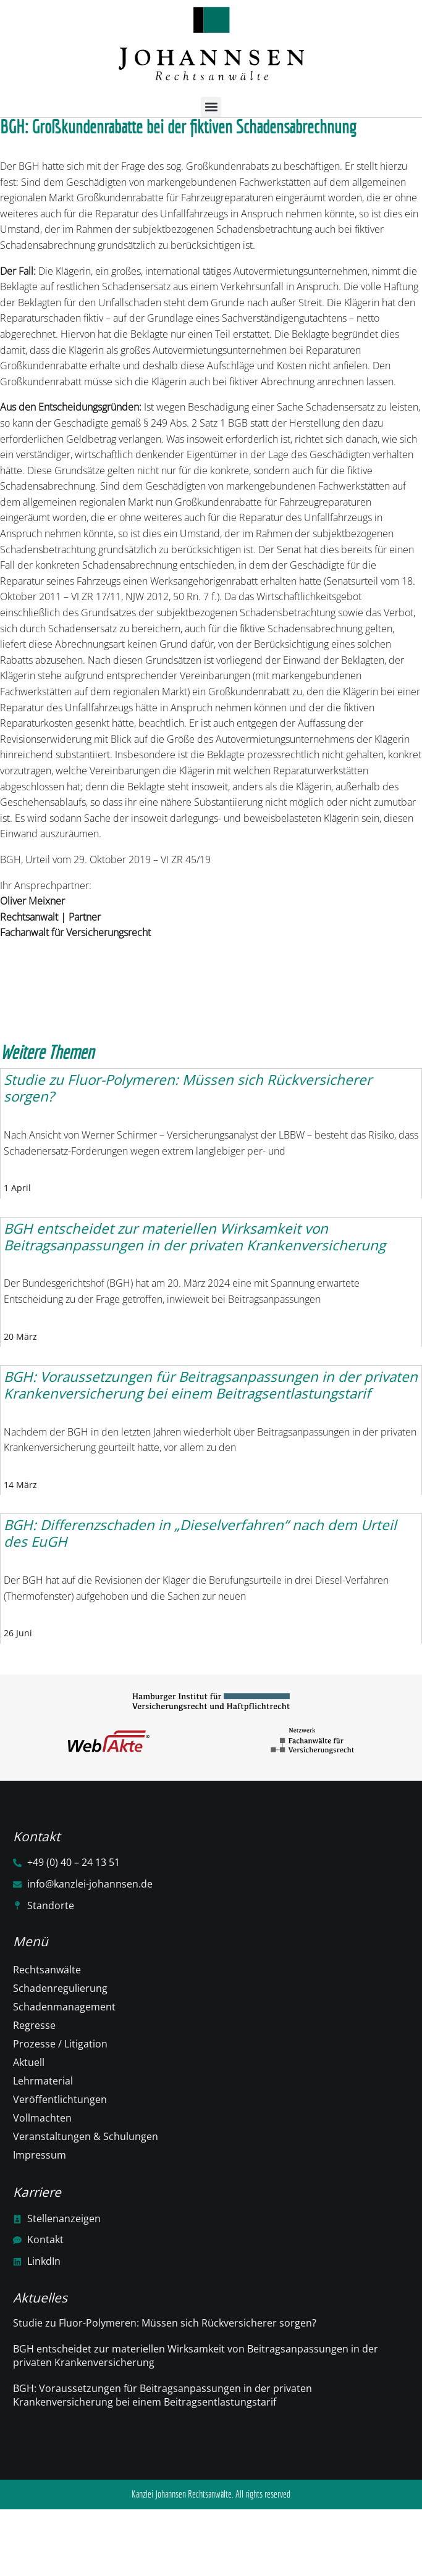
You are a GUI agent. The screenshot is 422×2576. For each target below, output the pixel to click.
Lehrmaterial (43, 2081)
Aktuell (28, 2062)
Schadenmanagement (64, 2007)
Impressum (39, 2155)
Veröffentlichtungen (60, 2099)
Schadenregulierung (60, 1988)
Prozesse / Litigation (60, 2044)
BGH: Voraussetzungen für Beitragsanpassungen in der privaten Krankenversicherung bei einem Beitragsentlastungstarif (162, 2395)
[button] (211, 107)
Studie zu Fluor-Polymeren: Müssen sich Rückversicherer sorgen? (164, 2323)
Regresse (34, 2025)
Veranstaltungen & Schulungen (85, 2136)
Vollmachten (42, 2118)
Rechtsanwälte (47, 1969)
